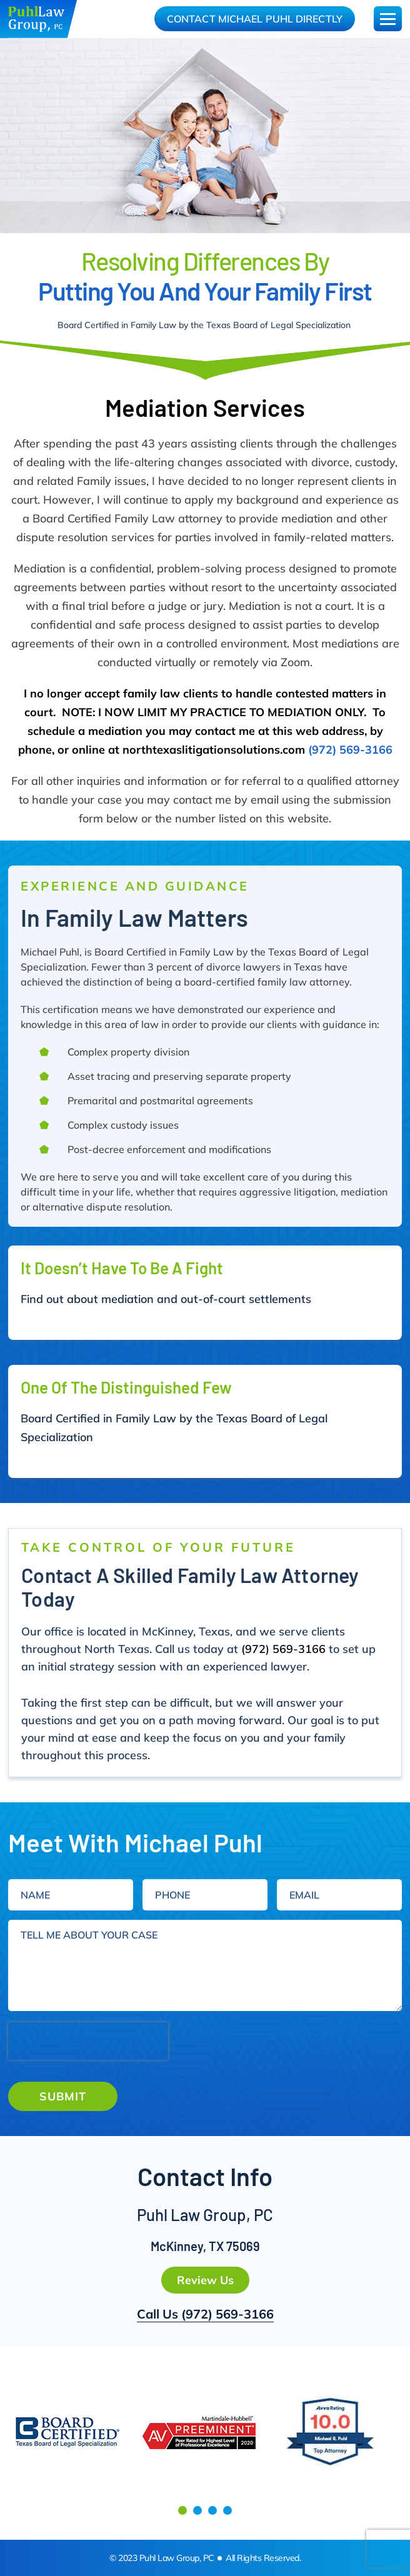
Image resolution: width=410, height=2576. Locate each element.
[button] (182, 2510)
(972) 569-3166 (350, 749)
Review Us (205, 2280)
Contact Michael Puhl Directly (254, 18)
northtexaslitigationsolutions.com (213, 749)
